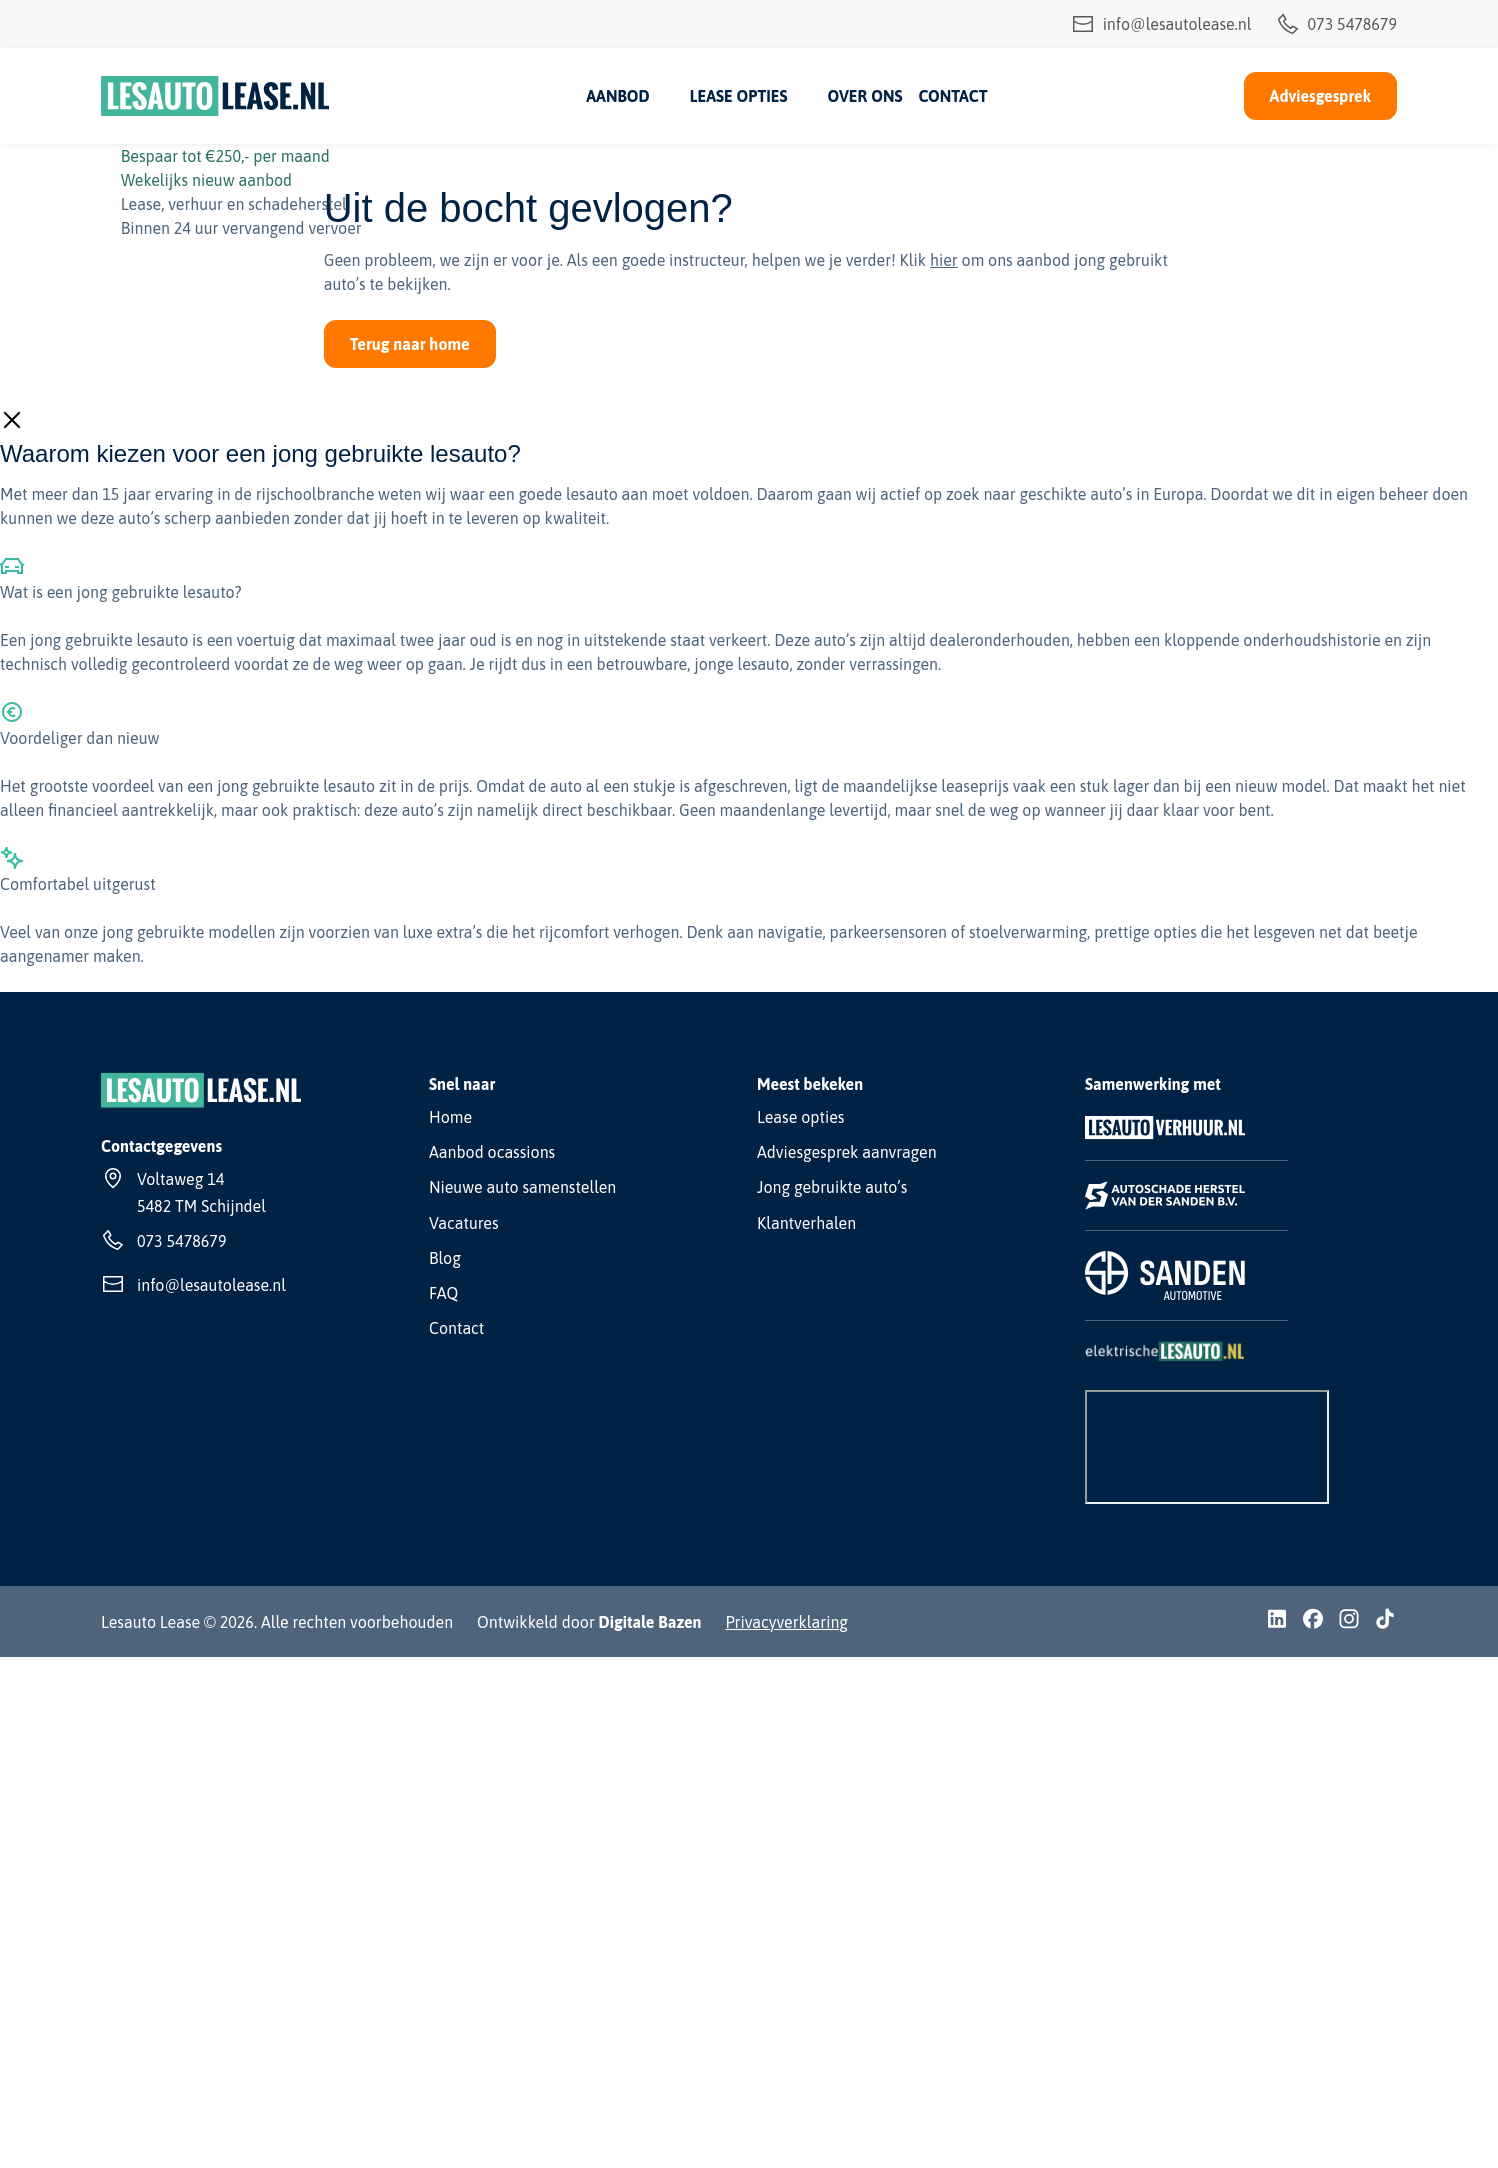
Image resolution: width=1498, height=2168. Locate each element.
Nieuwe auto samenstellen (522, 1187)
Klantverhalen (806, 1223)
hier (944, 260)
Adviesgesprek (1320, 96)
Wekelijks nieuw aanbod (206, 180)
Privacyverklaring (786, 1622)
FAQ (443, 1293)
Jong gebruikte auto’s (832, 1187)
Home (450, 1117)
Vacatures (464, 1223)
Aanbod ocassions (492, 1152)
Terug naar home (410, 344)
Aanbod (617, 96)
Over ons (864, 96)
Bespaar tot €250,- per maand (225, 156)
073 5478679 (1336, 24)
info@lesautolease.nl (1161, 24)
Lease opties (739, 96)
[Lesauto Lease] (215, 96)
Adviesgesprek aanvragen (847, 1152)
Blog (445, 1258)
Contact (952, 96)
